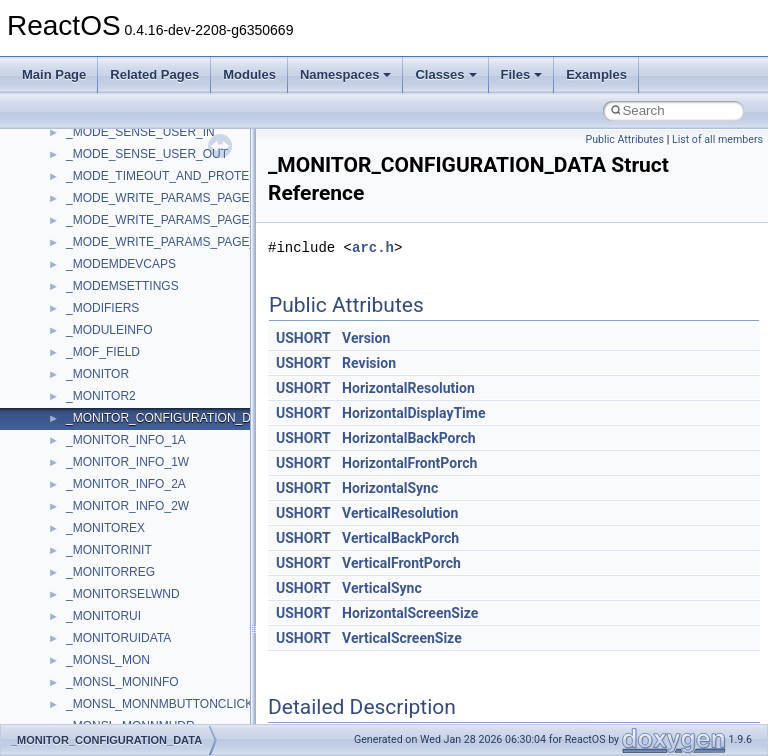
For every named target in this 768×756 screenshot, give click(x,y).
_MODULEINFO (109, 330)
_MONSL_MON (108, 660)
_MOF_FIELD (103, 352)
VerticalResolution (400, 513)
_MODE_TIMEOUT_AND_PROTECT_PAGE (185, 176)
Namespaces (346, 74)
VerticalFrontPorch (401, 563)
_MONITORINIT (109, 550)
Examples (596, 74)
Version (366, 338)
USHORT (303, 338)
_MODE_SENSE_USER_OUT (147, 154)
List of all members (717, 139)
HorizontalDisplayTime (413, 413)
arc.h (373, 247)
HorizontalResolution (408, 388)
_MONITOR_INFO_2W (127, 506)
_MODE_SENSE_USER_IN (140, 132)
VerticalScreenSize (402, 638)
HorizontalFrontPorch (409, 463)
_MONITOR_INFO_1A (126, 440)
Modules (249, 74)
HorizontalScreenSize (410, 613)
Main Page (54, 74)
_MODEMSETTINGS (122, 286)
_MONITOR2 (101, 396)
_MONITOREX (105, 528)
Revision (369, 363)
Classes (445, 74)
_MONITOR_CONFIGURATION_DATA (169, 418)
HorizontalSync (390, 488)
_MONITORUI (103, 616)
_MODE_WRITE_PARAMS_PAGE (158, 198)
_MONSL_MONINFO (122, 682)
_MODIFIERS (102, 308)
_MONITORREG (110, 572)
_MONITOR (97, 374)
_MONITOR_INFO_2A (126, 484)
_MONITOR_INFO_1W (127, 462)
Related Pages (154, 74)
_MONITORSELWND (123, 594)
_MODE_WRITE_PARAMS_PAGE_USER (178, 242)
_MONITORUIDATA (118, 638)
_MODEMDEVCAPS (121, 264)
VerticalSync (382, 588)
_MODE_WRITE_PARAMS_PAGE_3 (164, 220)
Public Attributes (624, 139)
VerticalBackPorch (400, 538)
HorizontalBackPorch (409, 438)
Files (522, 74)
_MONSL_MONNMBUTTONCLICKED (168, 704)
